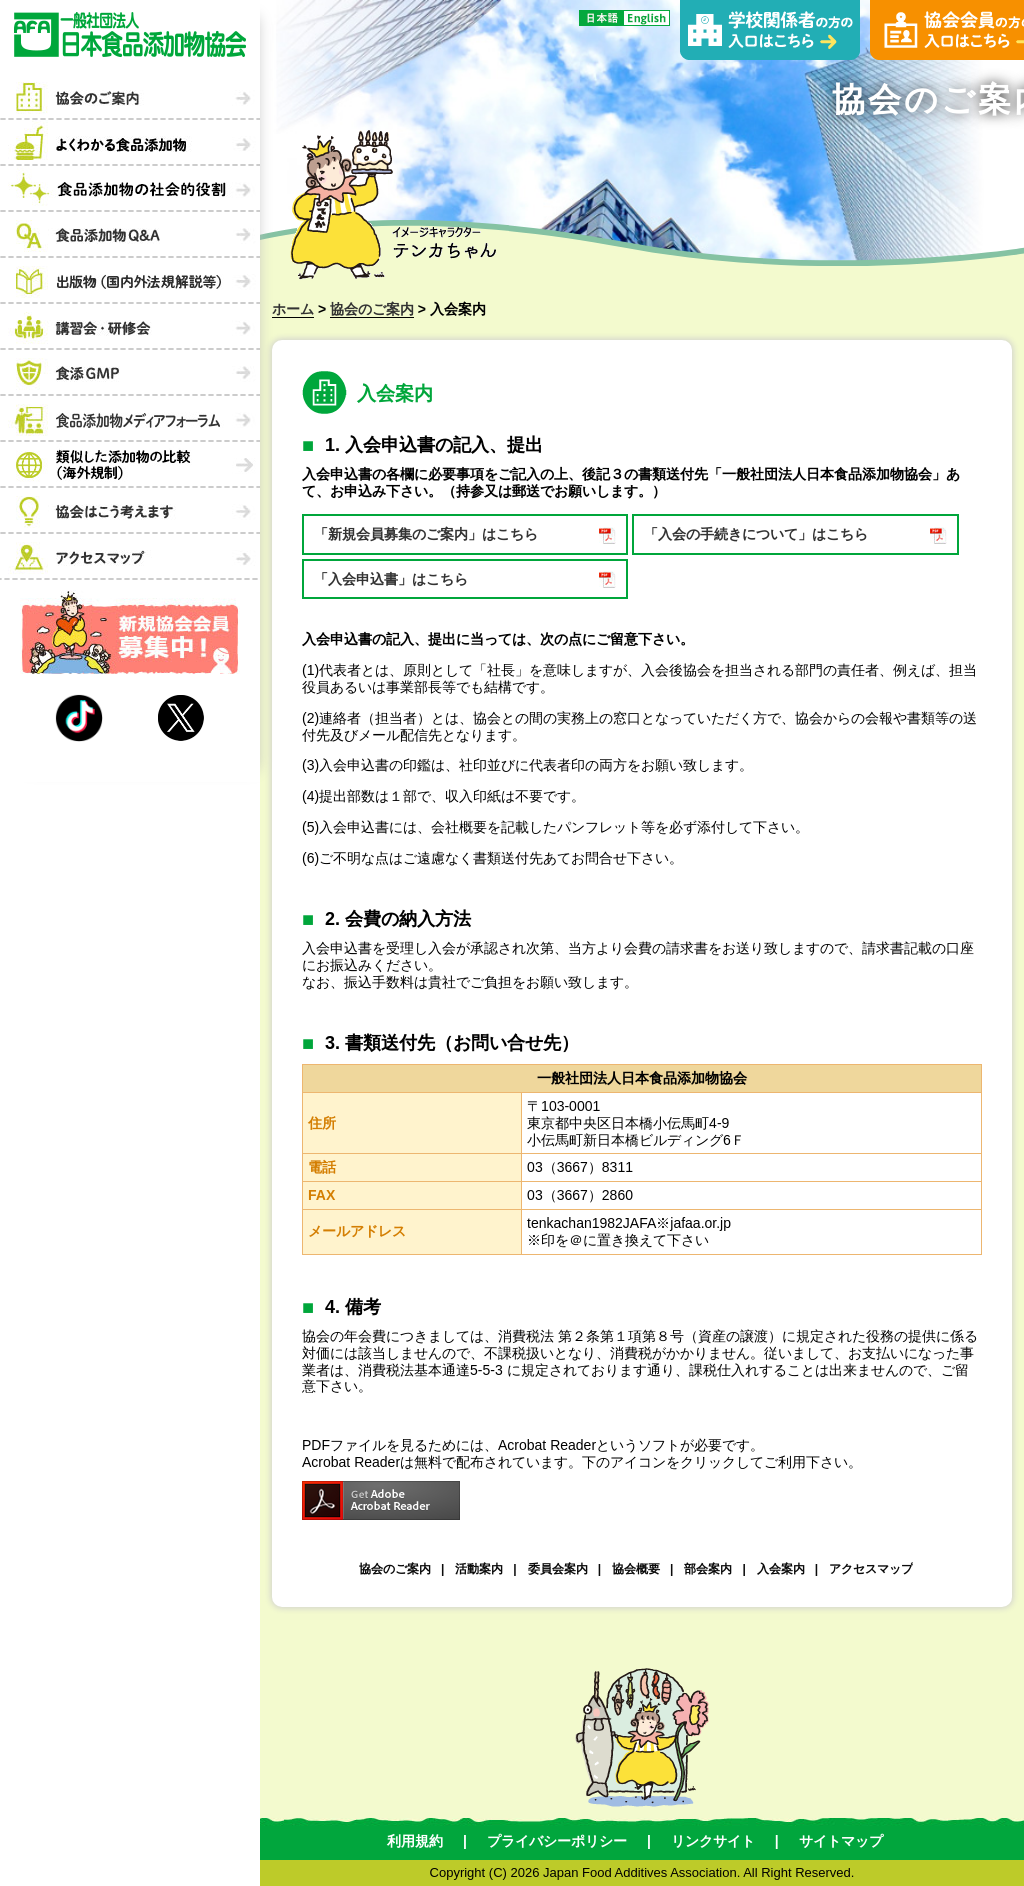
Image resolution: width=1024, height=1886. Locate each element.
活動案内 (479, 1569)
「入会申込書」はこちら (391, 579)
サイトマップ (841, 1841)
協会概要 (636, 1569)
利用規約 (415, 1841)
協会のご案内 (372, 309)
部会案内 (708, 1569)
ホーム (293, 309)
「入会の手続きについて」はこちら (756, 534)
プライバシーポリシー (557, 1841)
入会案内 (781, 1569)
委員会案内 (558, 1569)
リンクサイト (713, 1841)
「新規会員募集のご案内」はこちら (426, 534)
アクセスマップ (871, 1569)
